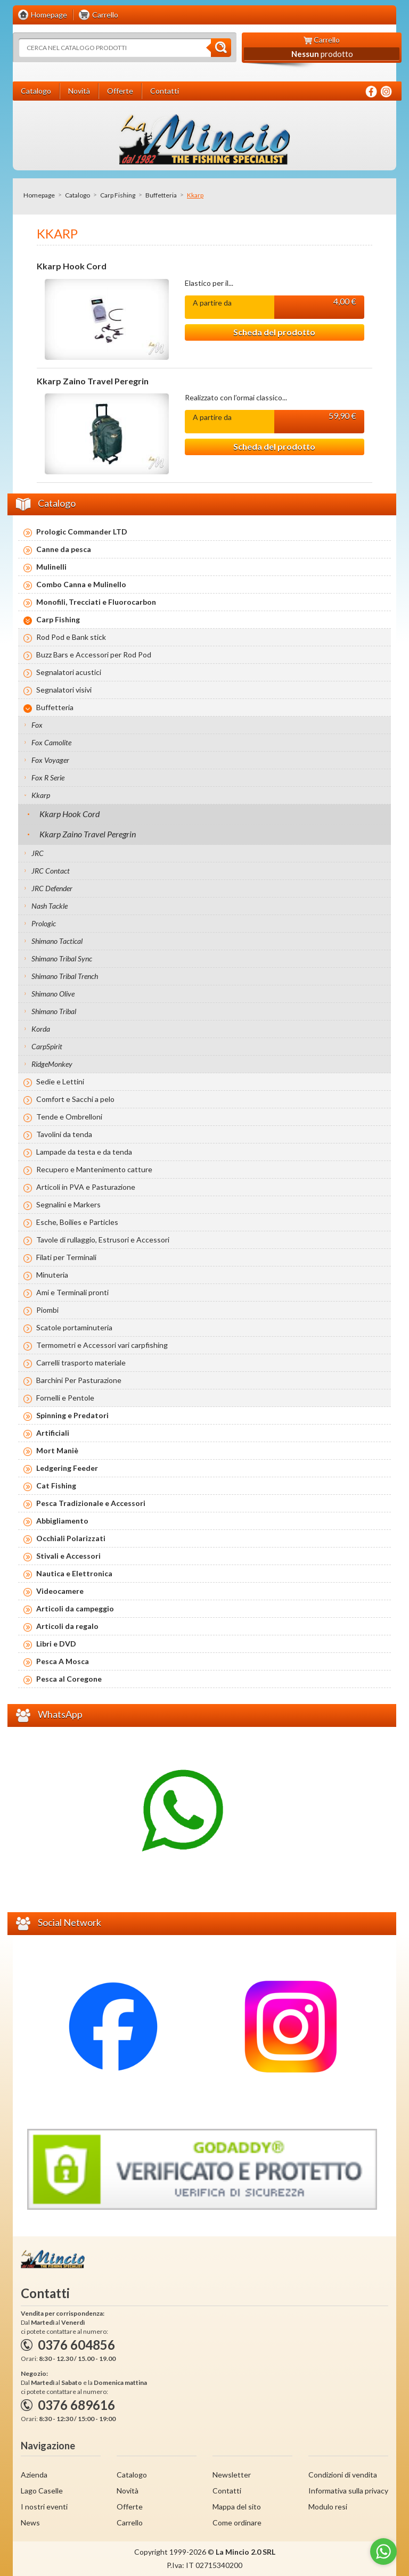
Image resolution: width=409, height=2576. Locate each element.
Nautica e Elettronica (74, 1573)
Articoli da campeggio (75, 1608)
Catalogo (77, 195)
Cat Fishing (56, 1485)
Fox (37, 724)
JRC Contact (50, 870)
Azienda (34, 2474)
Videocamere (60, 1590)
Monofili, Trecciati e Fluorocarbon (96, 601)
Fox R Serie (47, 777)
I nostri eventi (44, 2506)
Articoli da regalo (67, 1626)
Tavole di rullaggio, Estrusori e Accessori (102, 1239)
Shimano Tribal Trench (64, 976)
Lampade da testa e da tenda (84, 1151)
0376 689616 (76, 2405)
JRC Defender (51, 888)
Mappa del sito (236, 2506)
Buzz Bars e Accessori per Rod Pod (93, 654)
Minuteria (52, 1274)
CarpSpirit (46, 1046)
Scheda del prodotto (274, 332)
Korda (40, 1028)
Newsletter (231, 2474)
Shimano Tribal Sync (61, 958)
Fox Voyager (50, 759)
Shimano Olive (53, 993)
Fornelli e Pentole (65, 1397)
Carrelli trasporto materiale (81, 1362)
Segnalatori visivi (64, 689)
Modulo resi (327, 2506)
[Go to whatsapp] (383, 2551)
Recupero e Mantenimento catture (94, 1169)
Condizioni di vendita (342, 2474)
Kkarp (40, 795)
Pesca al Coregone (69, 1678)
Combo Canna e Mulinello (81, 584)
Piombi (47, 1309)
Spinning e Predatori (72, 1415)
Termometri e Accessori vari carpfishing (102, 1344)
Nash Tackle (49, 905)
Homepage (39, 195)
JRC (37, 853)
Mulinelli (51, 566)
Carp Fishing (117, 195)
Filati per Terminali (66, 1257)
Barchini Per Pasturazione (78, 1380)
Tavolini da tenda (64, 1134)
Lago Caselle (42, 2490)
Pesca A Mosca (62, 1661)
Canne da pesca (63, 549)
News (30, 2522)
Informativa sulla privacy (348, 2490)
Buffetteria (161, 195)
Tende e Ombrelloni (69, 1116)
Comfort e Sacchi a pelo (75, 1099)
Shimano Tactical (57, 940)
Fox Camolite (51, 742)
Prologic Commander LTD (81, 531)
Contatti (226, 2490)
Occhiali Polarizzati (70, 1538)
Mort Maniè (57, 1450)
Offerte (130, 2506)
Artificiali (52, 1432)
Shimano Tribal (53, 1011)
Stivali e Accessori (68, 1555)
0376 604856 (76, 2344)
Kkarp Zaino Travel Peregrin (93, 381)
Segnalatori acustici (68, 672)
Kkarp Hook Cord (72, 266)
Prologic (43, 923)
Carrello (130, 2522)
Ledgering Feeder (67, 1467)
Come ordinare (236, 2522)
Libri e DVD (56, 1643)
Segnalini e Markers (68, 1204)
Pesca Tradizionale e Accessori (90, 1503)
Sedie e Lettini (60, 1081)
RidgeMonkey (51, 1063)
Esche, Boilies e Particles (77, 1222)
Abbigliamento (62, 1520)
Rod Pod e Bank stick (71, 636)
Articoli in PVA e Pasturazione (85, 1186)
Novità (127, 2490)
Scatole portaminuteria (74, 1327)
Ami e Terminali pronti (72, 1292)
